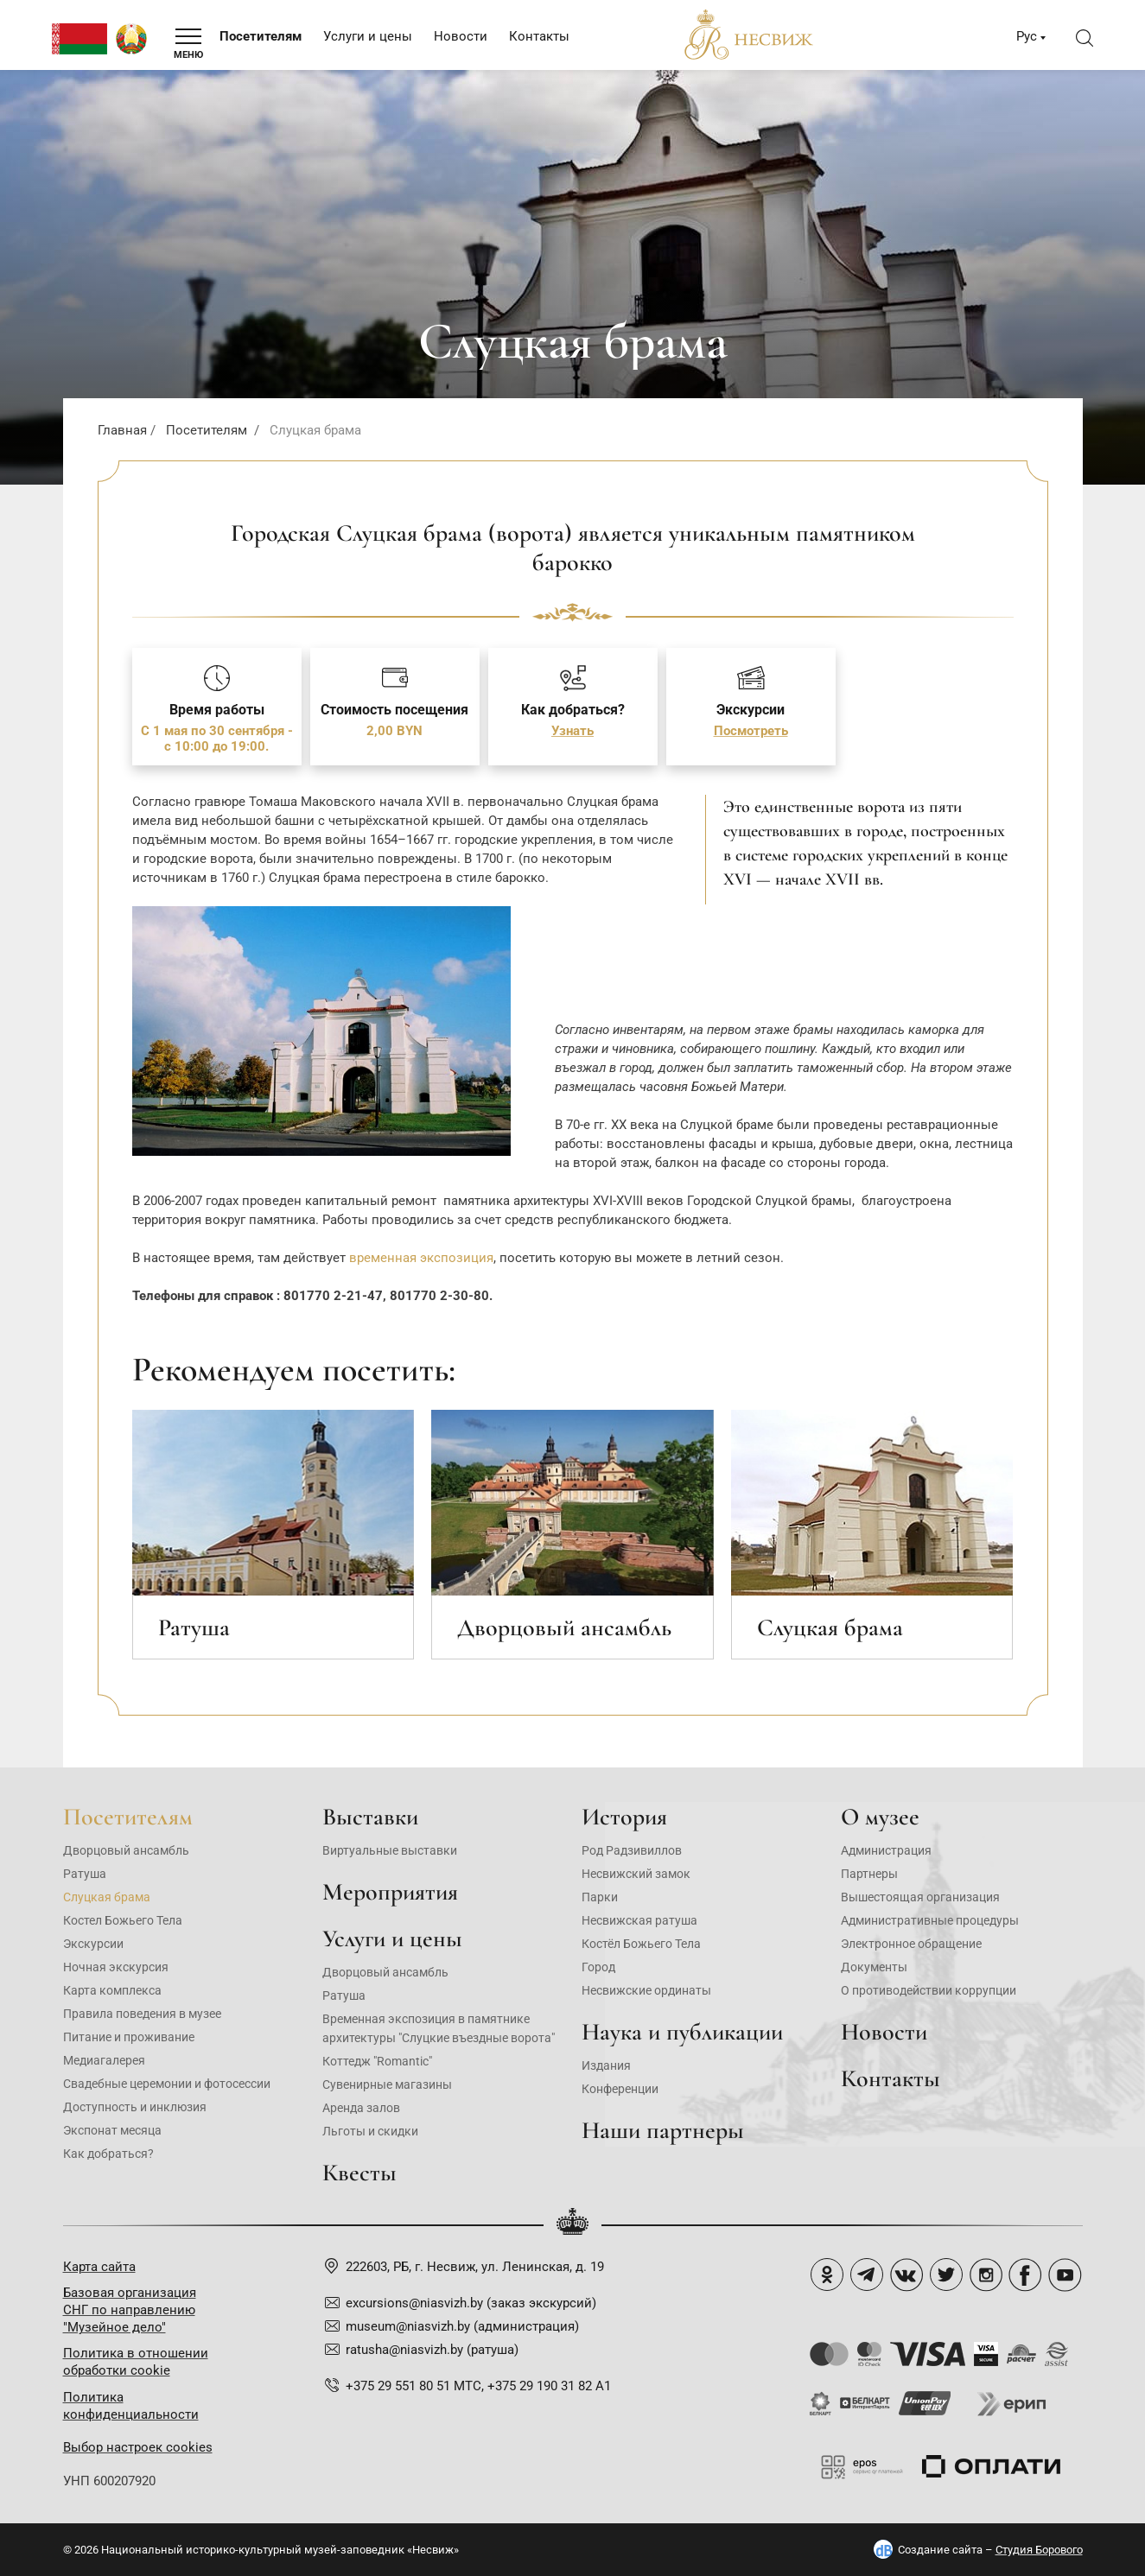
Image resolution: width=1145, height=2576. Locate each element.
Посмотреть (751, 731)
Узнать (572, 731)
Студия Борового (1039, 2549)
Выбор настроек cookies (138, 2447)
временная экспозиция (421, 1258)
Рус (1026, 36)
